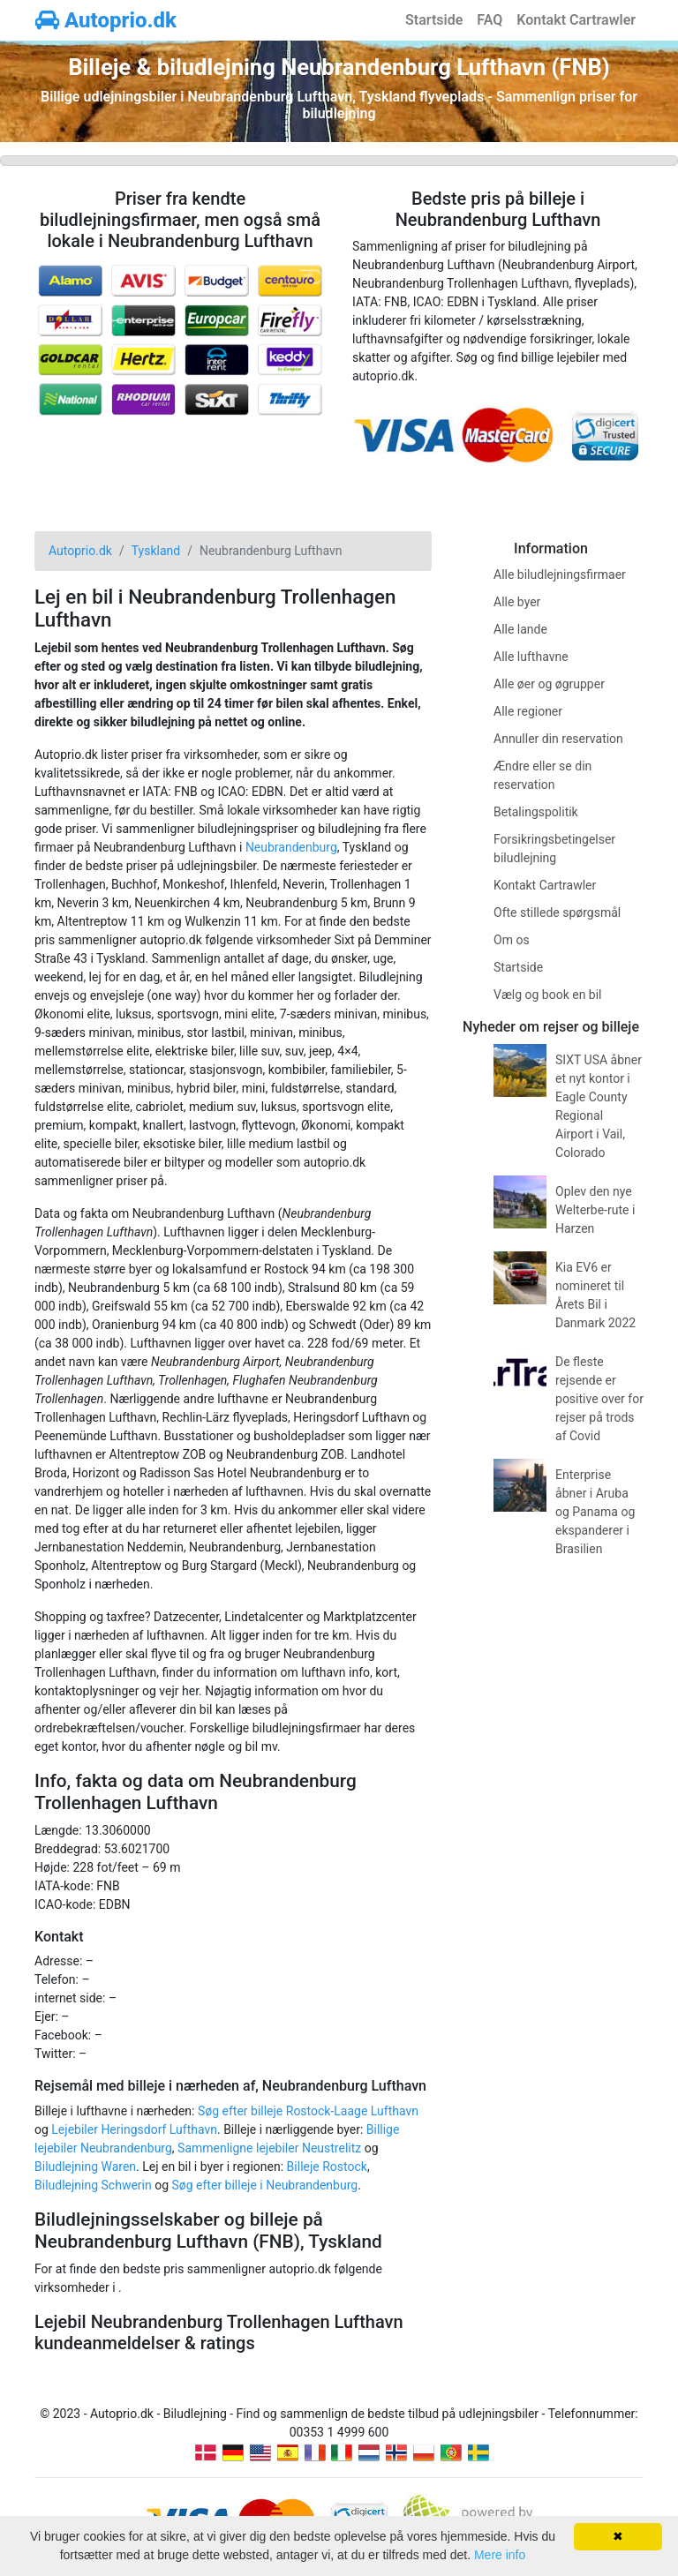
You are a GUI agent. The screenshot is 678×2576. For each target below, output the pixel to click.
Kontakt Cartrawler (576, 19)
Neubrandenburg (291, 847)
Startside (434, 19)
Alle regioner (527, 711)
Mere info (499, 2555)
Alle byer (516, 602)
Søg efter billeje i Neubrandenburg (265, 2185)
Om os (511, 940)
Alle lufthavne (531, 657)
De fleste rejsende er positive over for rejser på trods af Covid (599, 1399)
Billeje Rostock (327, 2166)
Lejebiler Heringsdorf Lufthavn (134, 2129)
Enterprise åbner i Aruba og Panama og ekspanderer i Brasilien (595, 1512)
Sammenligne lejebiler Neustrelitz (269, 2148)
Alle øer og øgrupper (549, 684)
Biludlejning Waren (85, 2166)
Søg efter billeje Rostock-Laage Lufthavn (308, 2111)
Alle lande (520, 629)
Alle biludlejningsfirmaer (559, 574)
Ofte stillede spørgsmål (557, 912)
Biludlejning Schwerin (93, 2185)
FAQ (489, 19)
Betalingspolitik (535, 812)
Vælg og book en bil (547, 995)
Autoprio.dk (106, 20)
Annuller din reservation (558, 739)
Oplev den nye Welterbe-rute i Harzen (595, 1209)
